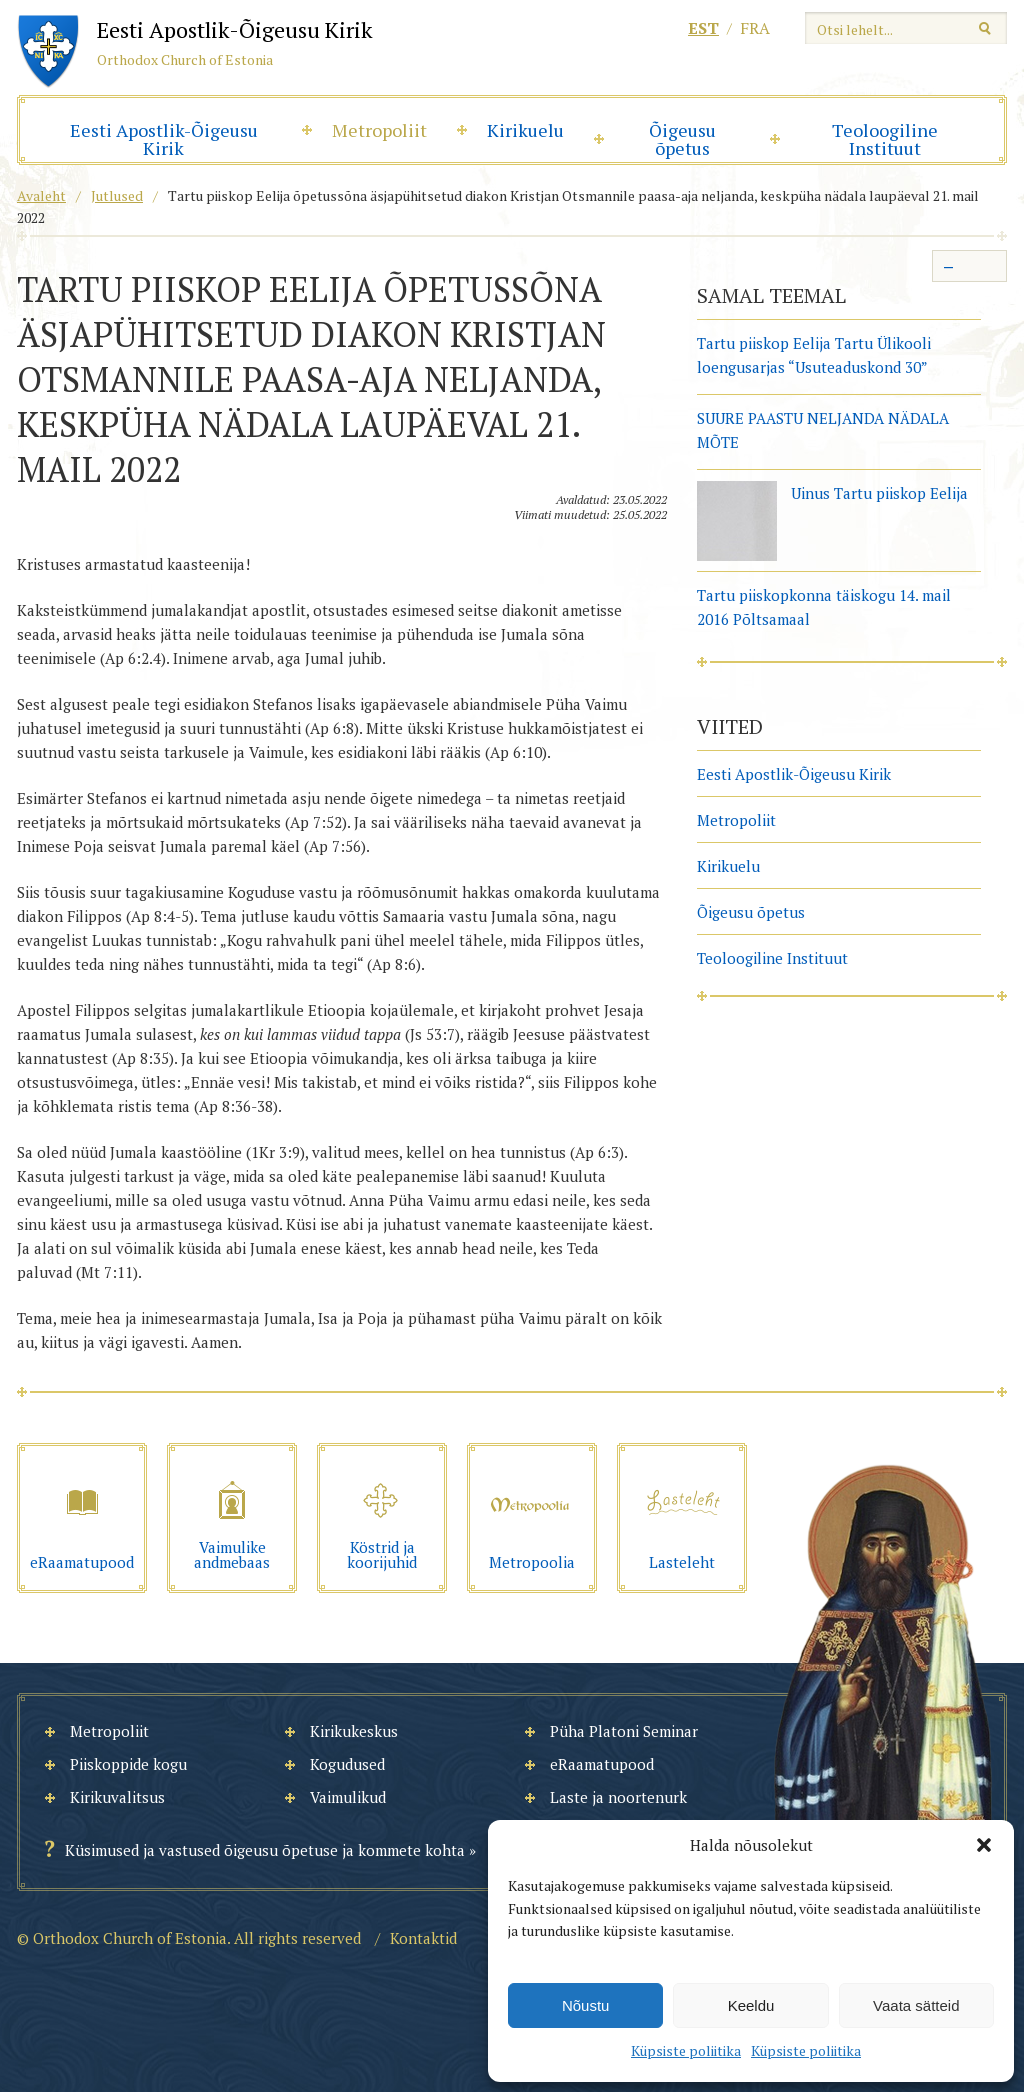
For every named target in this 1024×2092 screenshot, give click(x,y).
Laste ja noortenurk (618, 1797)
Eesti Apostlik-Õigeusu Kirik (164, 139)
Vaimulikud (348, 1797)
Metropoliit (379, 130)
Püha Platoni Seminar (624, 1731)
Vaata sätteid (916, 2005)
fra (755, 28)
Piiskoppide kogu (128, 1764)
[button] (984, 1845)
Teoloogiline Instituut (885, 139)
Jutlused (117, 195)
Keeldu (751, 2005)
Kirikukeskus (354, 1731)
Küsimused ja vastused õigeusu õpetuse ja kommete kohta (265, 1850)
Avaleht (41, 195)
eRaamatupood (602, 1764)
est (703, 28)
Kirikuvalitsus (117, 1797)
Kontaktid (423, 1938)
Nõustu (586, 2005)
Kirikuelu (525, 130)
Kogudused (347, 1764)
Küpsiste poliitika (686, 2050)
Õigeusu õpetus (682, 139)
